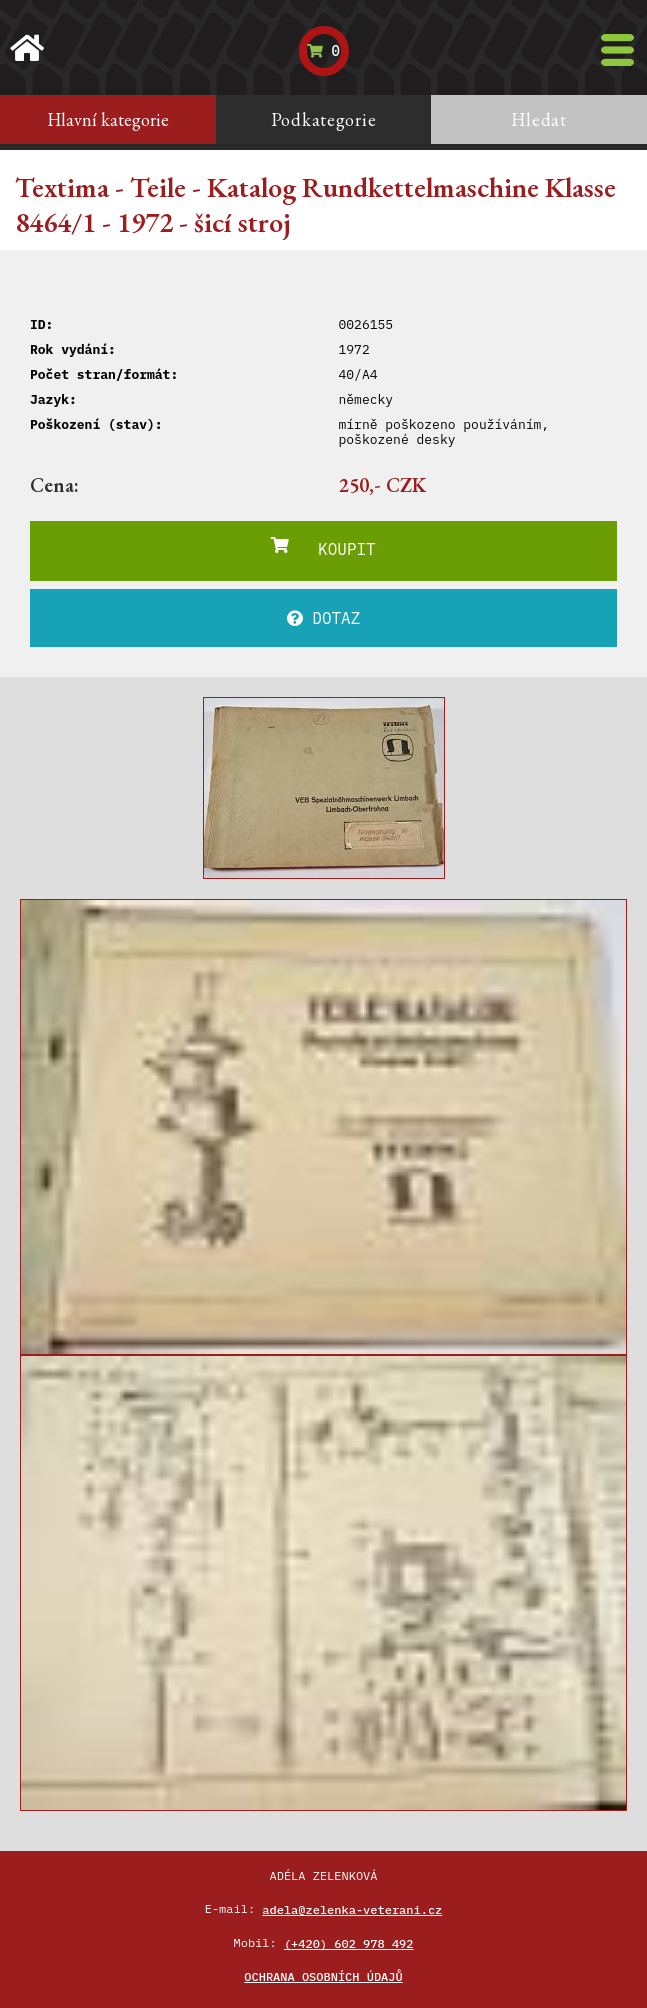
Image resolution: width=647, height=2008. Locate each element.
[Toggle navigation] (617, 50)
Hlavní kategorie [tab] (108, 119)
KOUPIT (323, 548)
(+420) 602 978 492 (349, 1943)
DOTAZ (324, 618)
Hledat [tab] (538, 119)
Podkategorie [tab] (324, 119)
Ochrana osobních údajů (323, 1976)
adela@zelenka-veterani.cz (352, 1909)
